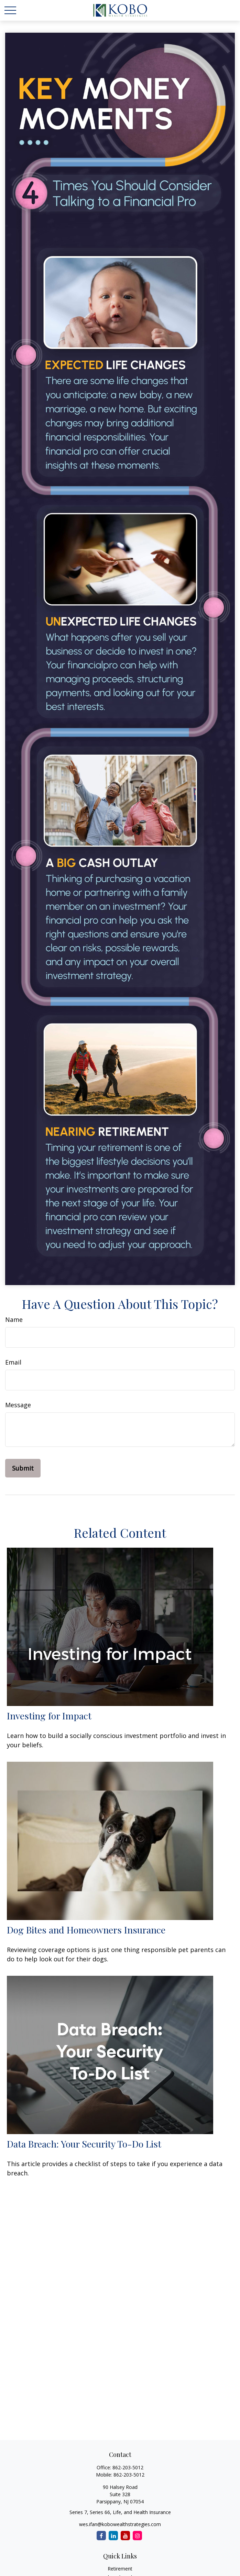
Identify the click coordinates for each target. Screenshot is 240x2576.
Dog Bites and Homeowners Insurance (86, 1929)
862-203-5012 (127, 2467)
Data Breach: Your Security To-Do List (84, 2144)
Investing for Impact (49, 1715)
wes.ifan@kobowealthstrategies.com (120, 2524)
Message (18, 1405)
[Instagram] (137, 2535)
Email (13, 1362)
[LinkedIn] (113, 2535)
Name (14, 1319)
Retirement (120, 2568)
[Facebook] (101, 2535)
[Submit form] (23, 1468)
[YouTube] (125, 2535)
